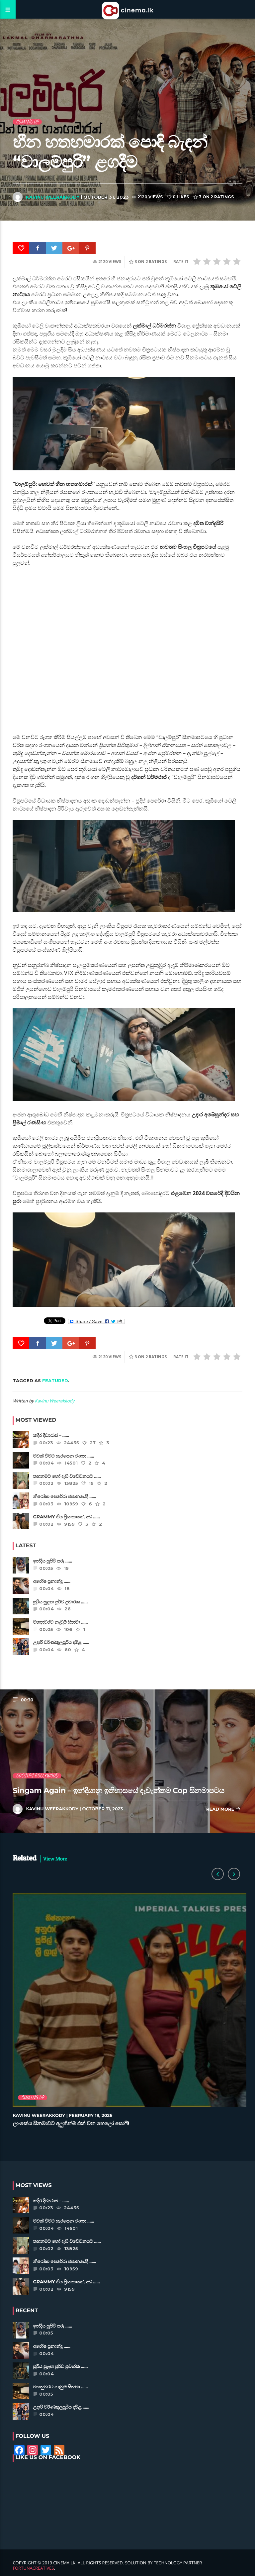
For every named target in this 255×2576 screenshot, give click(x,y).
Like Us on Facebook (47, 2457)
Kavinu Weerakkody (52, 197)
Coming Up (27, 122)
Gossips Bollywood (37, 1775)
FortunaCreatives (33, 2568)
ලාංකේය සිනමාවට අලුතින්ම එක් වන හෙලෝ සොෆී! (71, 2124)
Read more (223, 1809)
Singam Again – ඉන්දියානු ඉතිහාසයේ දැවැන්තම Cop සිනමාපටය (118, 1790)
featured (55, 1380)
